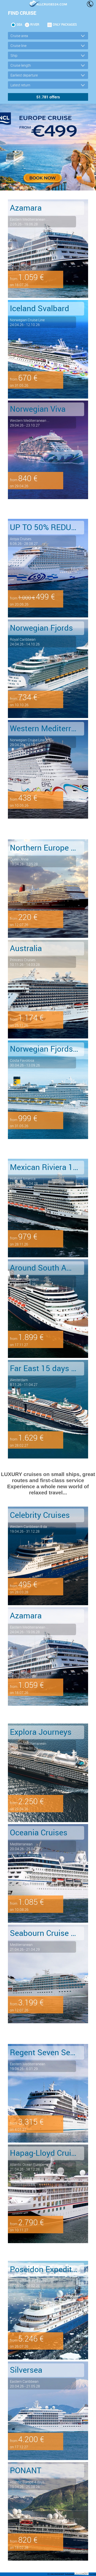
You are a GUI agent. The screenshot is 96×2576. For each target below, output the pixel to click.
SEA (19, 24)
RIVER (34, 24)
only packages (65, 24)
